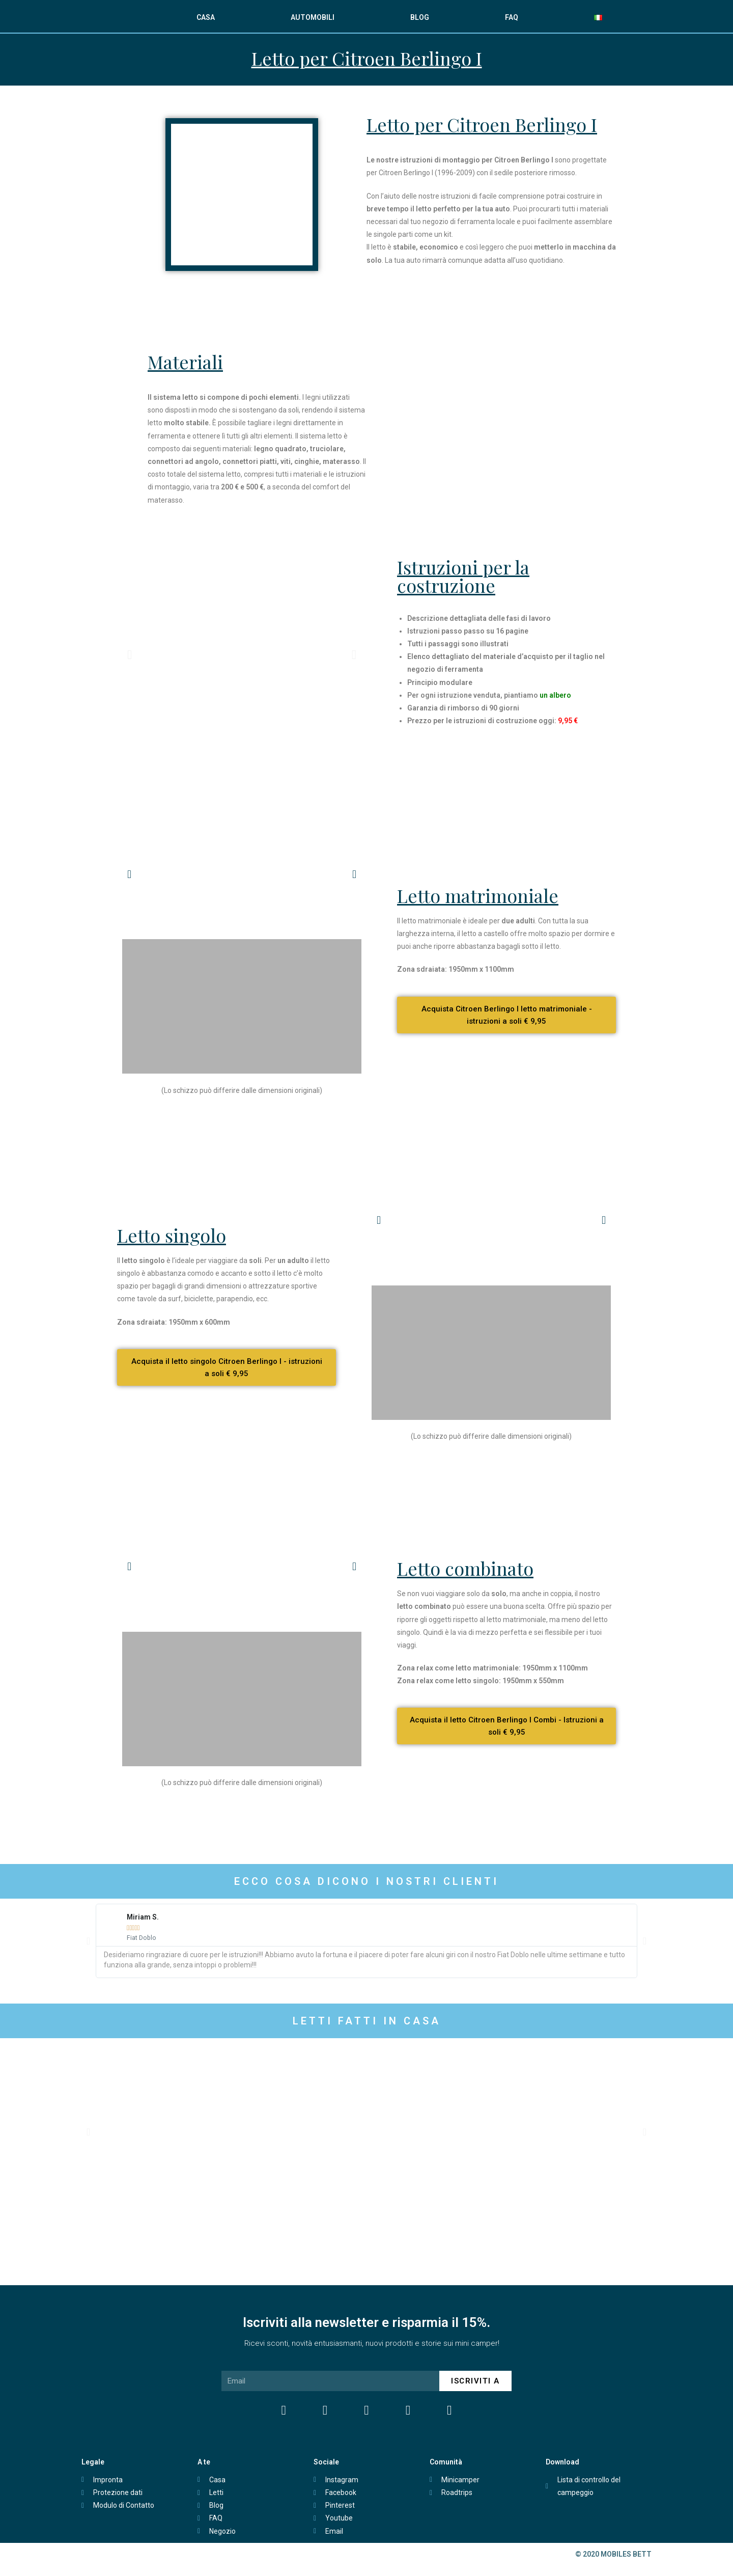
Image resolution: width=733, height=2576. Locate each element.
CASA (205, 17)
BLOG (419, 17)
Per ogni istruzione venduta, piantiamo (489, 695)
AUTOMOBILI (312, 17)
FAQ (511, 17)
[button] (129, 654)
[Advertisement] (366, 1832)
